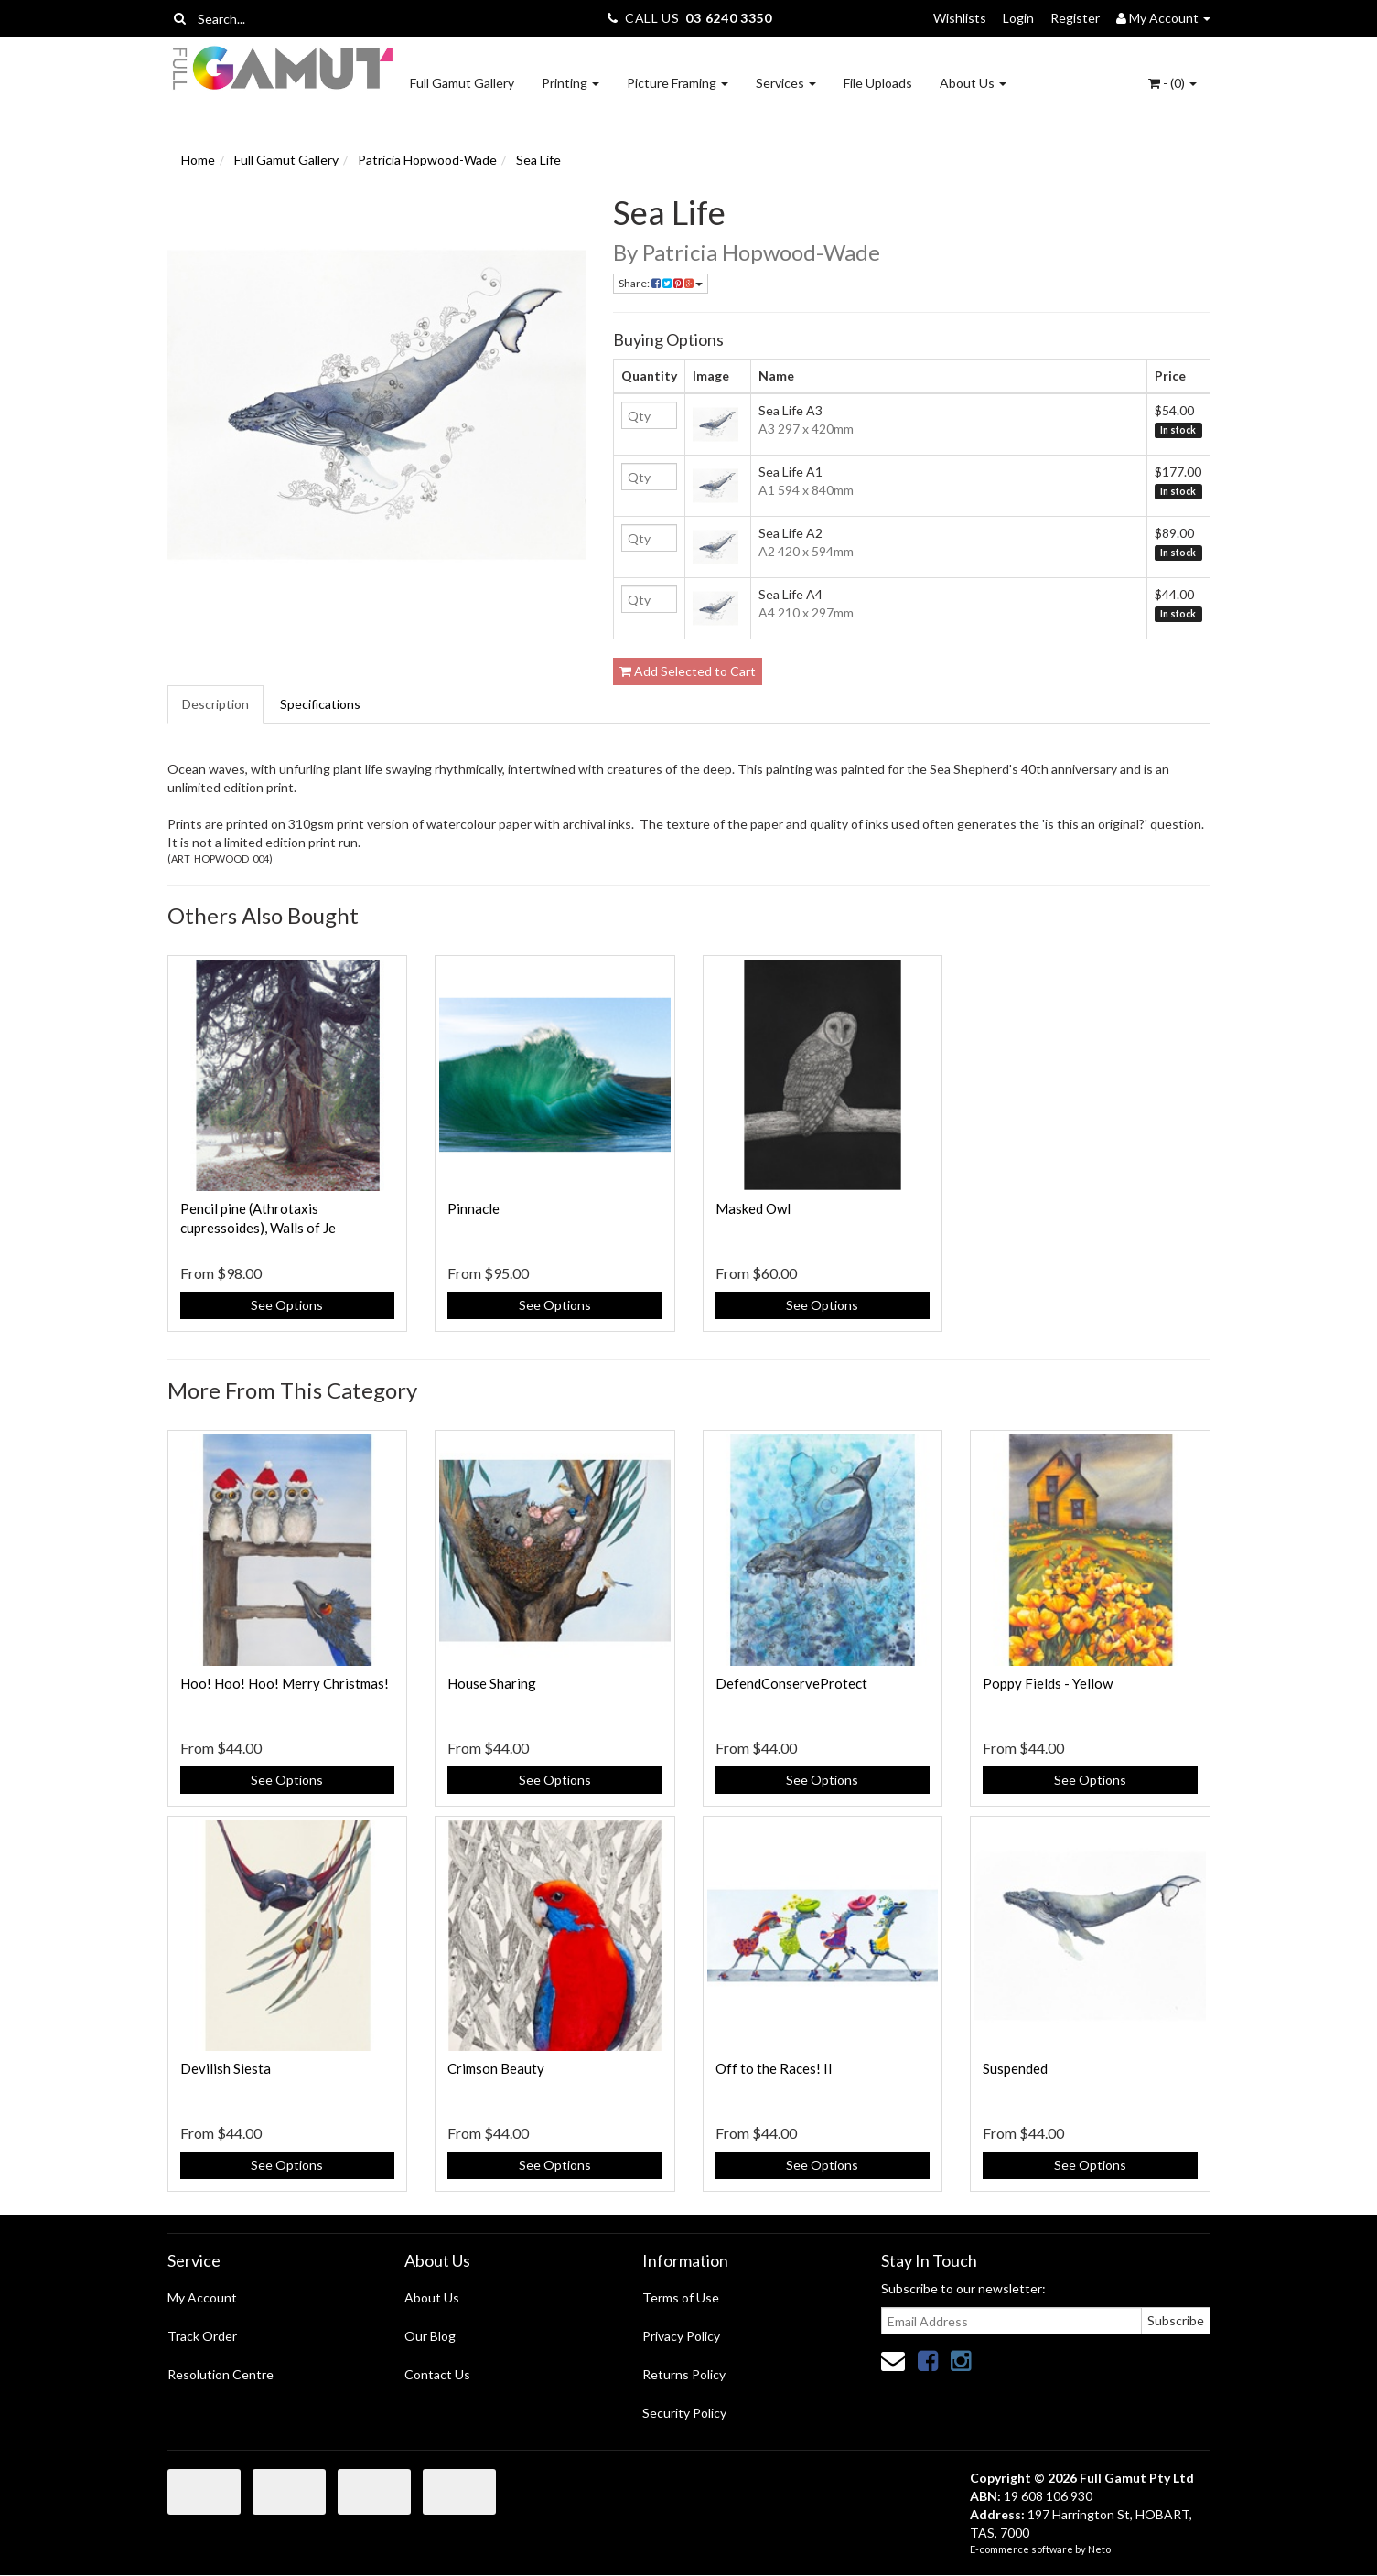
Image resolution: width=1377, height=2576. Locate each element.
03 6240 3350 (728, 18)
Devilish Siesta (225, 2068)
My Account (202, 2297)
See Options (287, 1305)
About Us (973, 83)
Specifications (320, 704)
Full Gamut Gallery (462, 83)
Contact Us (437, 2374)
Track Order (202, 2336)
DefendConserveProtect (791, 1683)
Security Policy (684, 2412)
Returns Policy (684, 2374)
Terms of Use (680, 2297)
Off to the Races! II (774, 2068)
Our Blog (430, 2336)
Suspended (1015, 2068)
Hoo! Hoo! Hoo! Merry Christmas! (284, 1683)
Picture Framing (677, 83)
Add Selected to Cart (687, 671)
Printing (570, 83)
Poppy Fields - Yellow (1048, 1683)
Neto (1099, 2549)
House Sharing (491, 1683)
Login (1018, 18)
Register (1075, 18)
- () (1172, 83)
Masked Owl (753, 1208)
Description (215, 704)
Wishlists (959, 18)
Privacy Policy (681, 2336)
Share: (661, 283)
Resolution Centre (220, 2374)
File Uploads (878, 83)
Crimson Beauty (495, 2068)
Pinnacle (473, 1208)
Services (786, 83)
